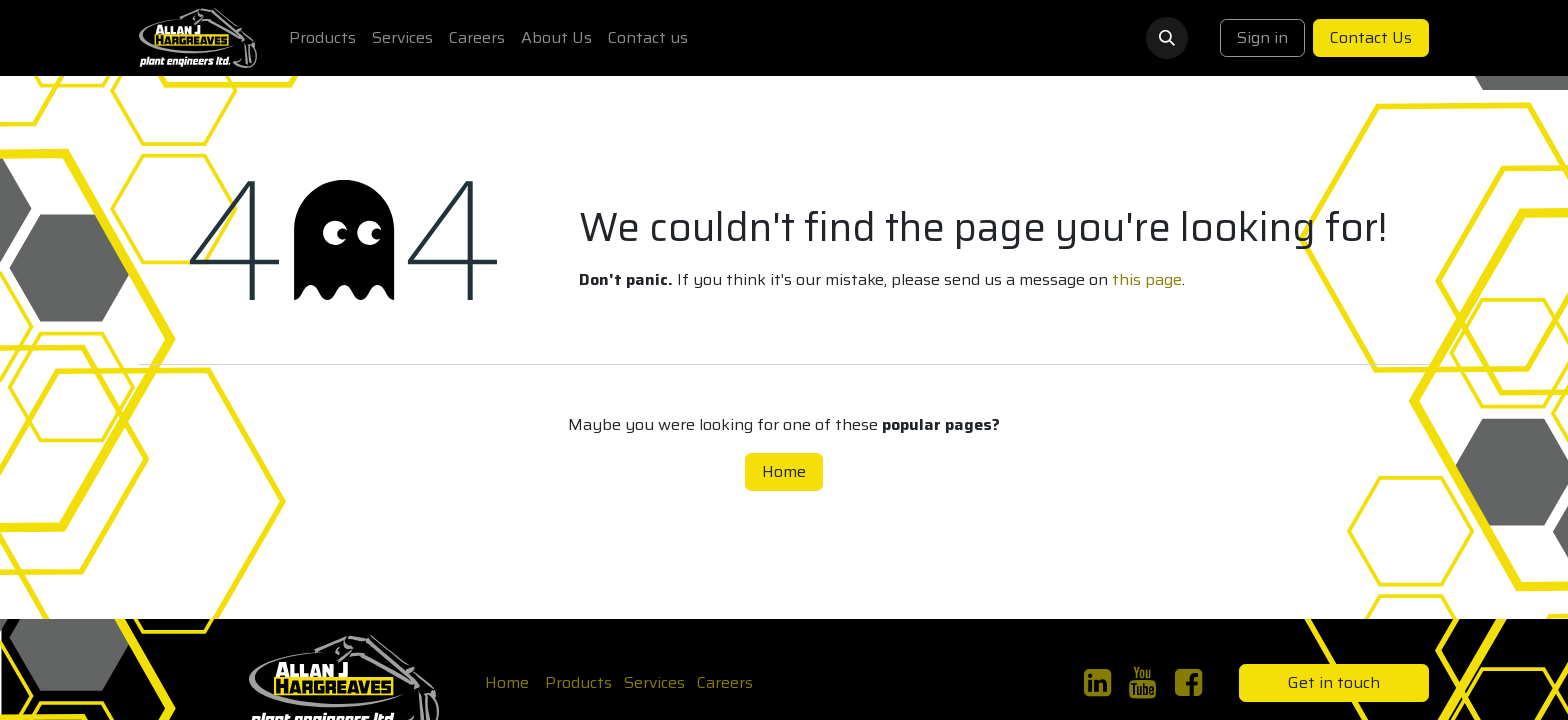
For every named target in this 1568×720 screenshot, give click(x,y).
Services (654, 682)
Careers (725, 682)
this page (1147, 279)
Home (784, 471)
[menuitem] (322, 38)
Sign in (1262, 37)
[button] (1167, 38)
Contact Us (1371, 37)
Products (578, 682)
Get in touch (1334, 682)
